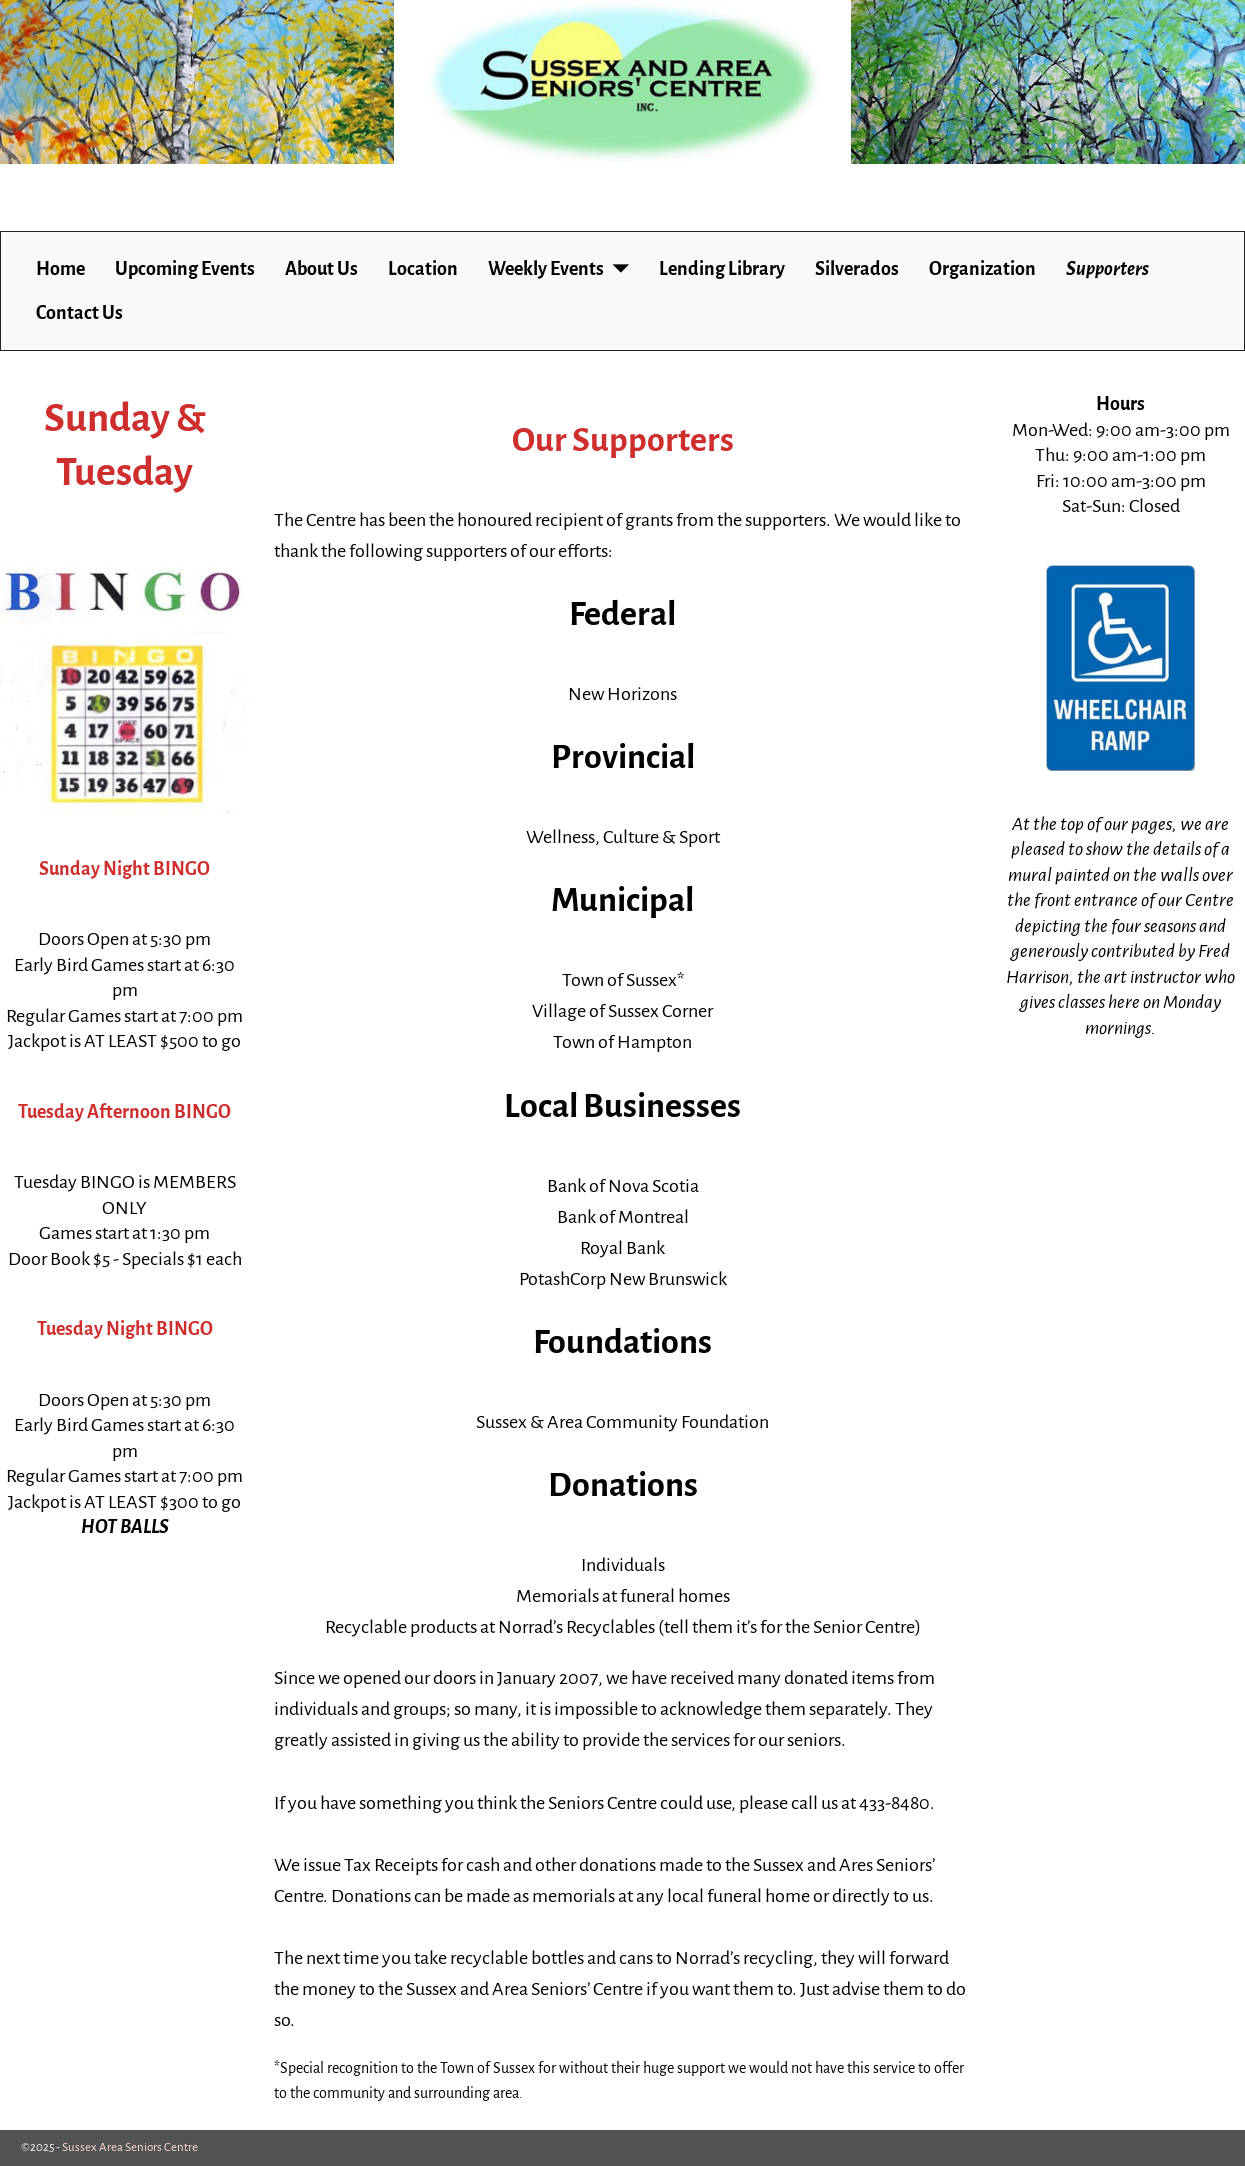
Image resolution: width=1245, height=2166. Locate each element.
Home (60, 269)
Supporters (1107, 269)
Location (423, 269)
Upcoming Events (185, 269)
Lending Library (722, 269)
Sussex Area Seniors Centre (130, 2147)
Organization (982, 269)
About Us (321, 269)
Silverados (857, 269)
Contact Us (79, 313)
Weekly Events (546, 269)
